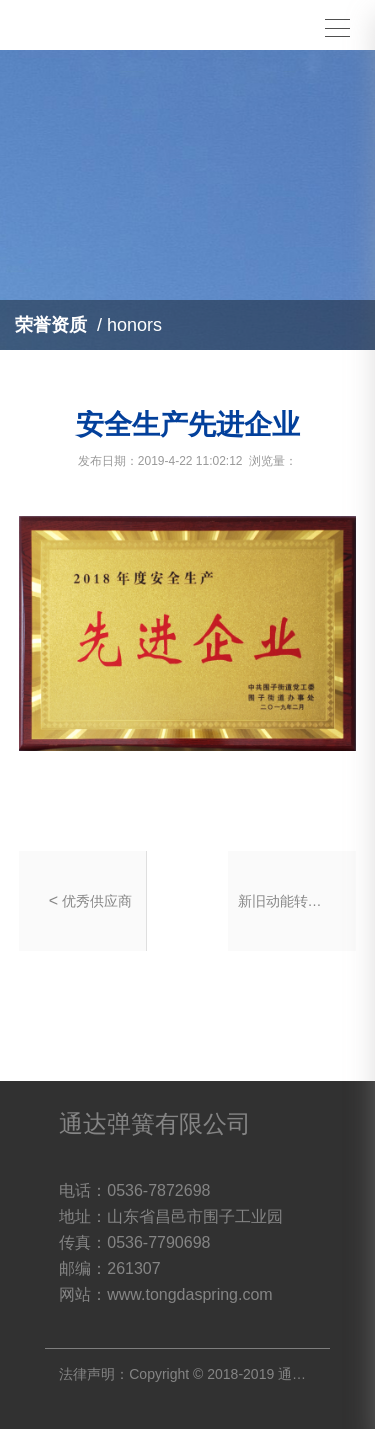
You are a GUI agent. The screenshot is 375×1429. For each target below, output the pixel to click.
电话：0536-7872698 (134, 1190)
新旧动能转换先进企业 (282, 901)
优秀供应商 (97, 901)
